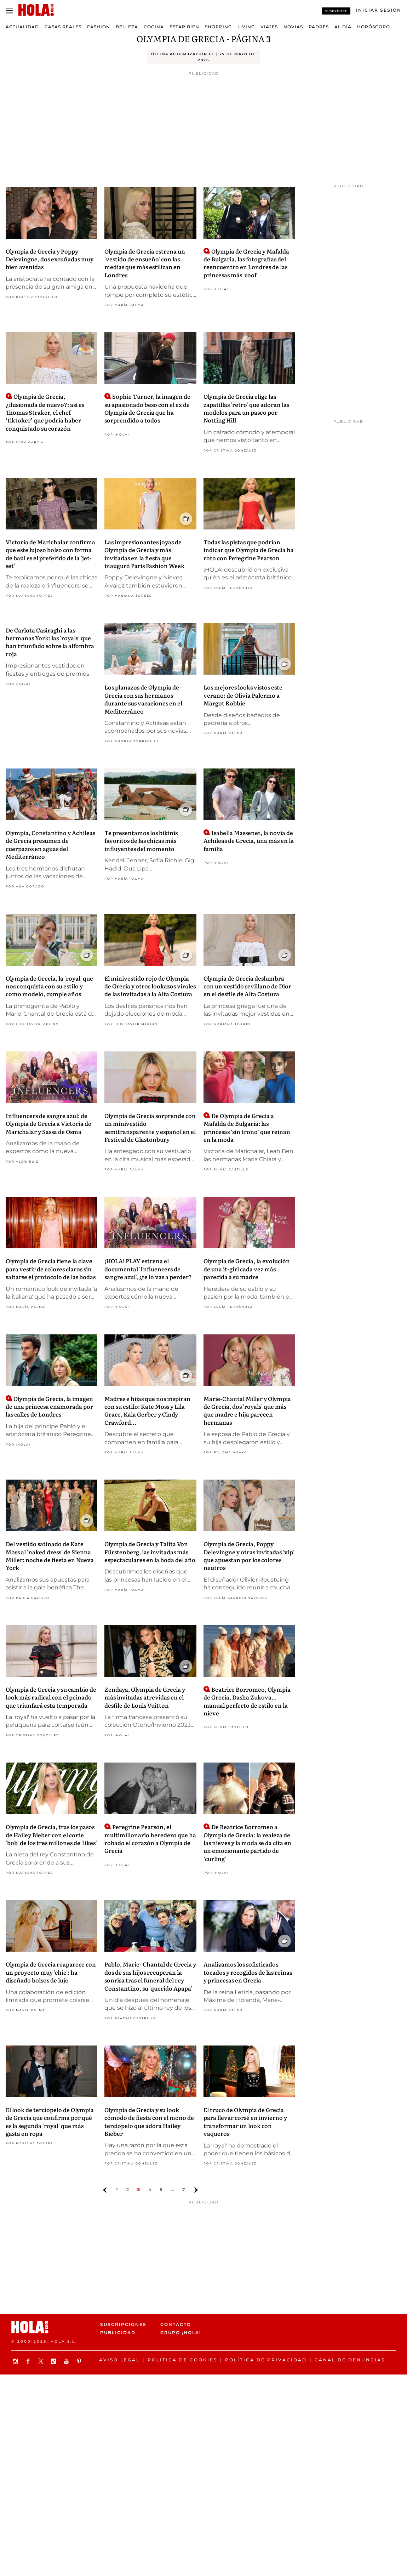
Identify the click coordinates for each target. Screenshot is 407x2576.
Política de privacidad (266, 2359)
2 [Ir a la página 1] (127, 2189)
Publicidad (118, 2332)
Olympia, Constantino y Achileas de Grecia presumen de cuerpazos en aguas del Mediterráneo (50, 844)
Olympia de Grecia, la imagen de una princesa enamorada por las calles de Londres (49, 1406)
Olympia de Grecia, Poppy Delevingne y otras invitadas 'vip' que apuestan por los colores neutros (249, 1555)
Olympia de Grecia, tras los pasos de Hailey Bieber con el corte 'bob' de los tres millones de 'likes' (51, 1834)
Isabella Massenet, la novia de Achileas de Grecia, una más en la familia (249, 840)
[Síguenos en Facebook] (29, 2361)
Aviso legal (119, 2359)
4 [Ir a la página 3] (149, 2189)
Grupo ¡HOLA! (180, 2332)
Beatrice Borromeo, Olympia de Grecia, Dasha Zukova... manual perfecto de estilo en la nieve (247, 1701)
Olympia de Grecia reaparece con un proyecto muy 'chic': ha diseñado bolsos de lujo (51, 1972)
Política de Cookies (182, 2359)
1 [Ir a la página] (117, 2189)
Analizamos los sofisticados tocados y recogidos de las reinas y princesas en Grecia (248, 1972)
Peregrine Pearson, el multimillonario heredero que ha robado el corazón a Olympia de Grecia (150, 1838)
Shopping (218, 26)
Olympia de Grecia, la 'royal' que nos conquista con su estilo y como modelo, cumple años (49, 986)
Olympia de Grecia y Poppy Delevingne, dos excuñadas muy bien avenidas (49, 259)
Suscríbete (336, 11)
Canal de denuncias (350, 2359)
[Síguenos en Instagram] (16, 2361)
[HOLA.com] (36, 10)
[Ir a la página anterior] (105, 2190)
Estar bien (184, 26)
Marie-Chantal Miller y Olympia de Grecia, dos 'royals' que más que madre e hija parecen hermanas (247, 1410)
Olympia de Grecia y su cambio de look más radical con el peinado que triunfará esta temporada (51, 1697)
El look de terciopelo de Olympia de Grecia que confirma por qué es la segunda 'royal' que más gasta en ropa (50, 2121)
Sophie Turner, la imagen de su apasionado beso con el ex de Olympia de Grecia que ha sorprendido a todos (147, 408)
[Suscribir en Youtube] (67, 2361)
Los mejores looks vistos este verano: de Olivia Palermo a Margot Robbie (243, 695)
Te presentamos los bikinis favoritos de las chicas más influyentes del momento (141, 840)
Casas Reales (63, 26)
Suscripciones (123, 2324)
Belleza (127, 26)
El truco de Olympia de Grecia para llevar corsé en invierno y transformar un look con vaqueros (245, 2121)
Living (246, 26)
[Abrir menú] (9, 10)
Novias (293, 26)
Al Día (342, 26)
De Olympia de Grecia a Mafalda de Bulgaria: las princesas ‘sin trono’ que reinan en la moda (247, 1127)
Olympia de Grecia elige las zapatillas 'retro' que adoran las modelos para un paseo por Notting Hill (246, 408)
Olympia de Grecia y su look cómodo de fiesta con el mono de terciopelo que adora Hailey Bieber (149, 2121)
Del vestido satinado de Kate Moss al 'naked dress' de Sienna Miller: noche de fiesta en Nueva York (50, 1555)
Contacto (175, 2324)
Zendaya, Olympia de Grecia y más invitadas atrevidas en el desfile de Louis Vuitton (144, 1697)
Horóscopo (373, 26)
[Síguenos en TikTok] (54, 2361)
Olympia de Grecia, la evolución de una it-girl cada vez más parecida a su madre (247, 1268)
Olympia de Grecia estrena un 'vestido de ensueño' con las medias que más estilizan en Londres (144, 263)
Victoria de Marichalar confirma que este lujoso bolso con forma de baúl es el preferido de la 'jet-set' (50, 554)
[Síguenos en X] (41, 2361)
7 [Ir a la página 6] (183, 2189)
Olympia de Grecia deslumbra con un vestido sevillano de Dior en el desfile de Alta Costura (247, 986)
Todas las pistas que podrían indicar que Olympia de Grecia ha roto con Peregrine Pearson (249, 550)
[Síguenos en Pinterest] (80, 2361)
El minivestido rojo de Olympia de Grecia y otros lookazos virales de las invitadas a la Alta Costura (150, 986)
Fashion (98, 26)
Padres (319, 26)
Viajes (269, 26)
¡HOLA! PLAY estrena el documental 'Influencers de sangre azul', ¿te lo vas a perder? (148, 1268)
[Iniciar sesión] (378, 10)
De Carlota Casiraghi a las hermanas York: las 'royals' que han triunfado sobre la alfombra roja (50, 642)
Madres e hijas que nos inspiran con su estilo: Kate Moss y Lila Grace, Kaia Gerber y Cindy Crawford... (147, 1410)
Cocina (154, 26)
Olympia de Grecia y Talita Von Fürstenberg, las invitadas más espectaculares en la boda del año (149, 1551)
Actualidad (22, 26)
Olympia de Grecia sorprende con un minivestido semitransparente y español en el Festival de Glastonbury (150, 1127)
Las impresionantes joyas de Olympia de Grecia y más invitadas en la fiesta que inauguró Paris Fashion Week (144, 554)
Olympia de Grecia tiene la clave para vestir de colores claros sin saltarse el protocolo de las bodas (51, 1268)
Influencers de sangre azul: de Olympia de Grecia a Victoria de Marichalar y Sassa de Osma (48, 1123)
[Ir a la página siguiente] (196, 2190)
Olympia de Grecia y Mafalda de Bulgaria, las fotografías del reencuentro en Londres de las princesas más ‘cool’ (246, 263)
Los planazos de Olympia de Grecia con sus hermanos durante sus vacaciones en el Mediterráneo (143, 699)
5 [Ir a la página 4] (161, 2189)
